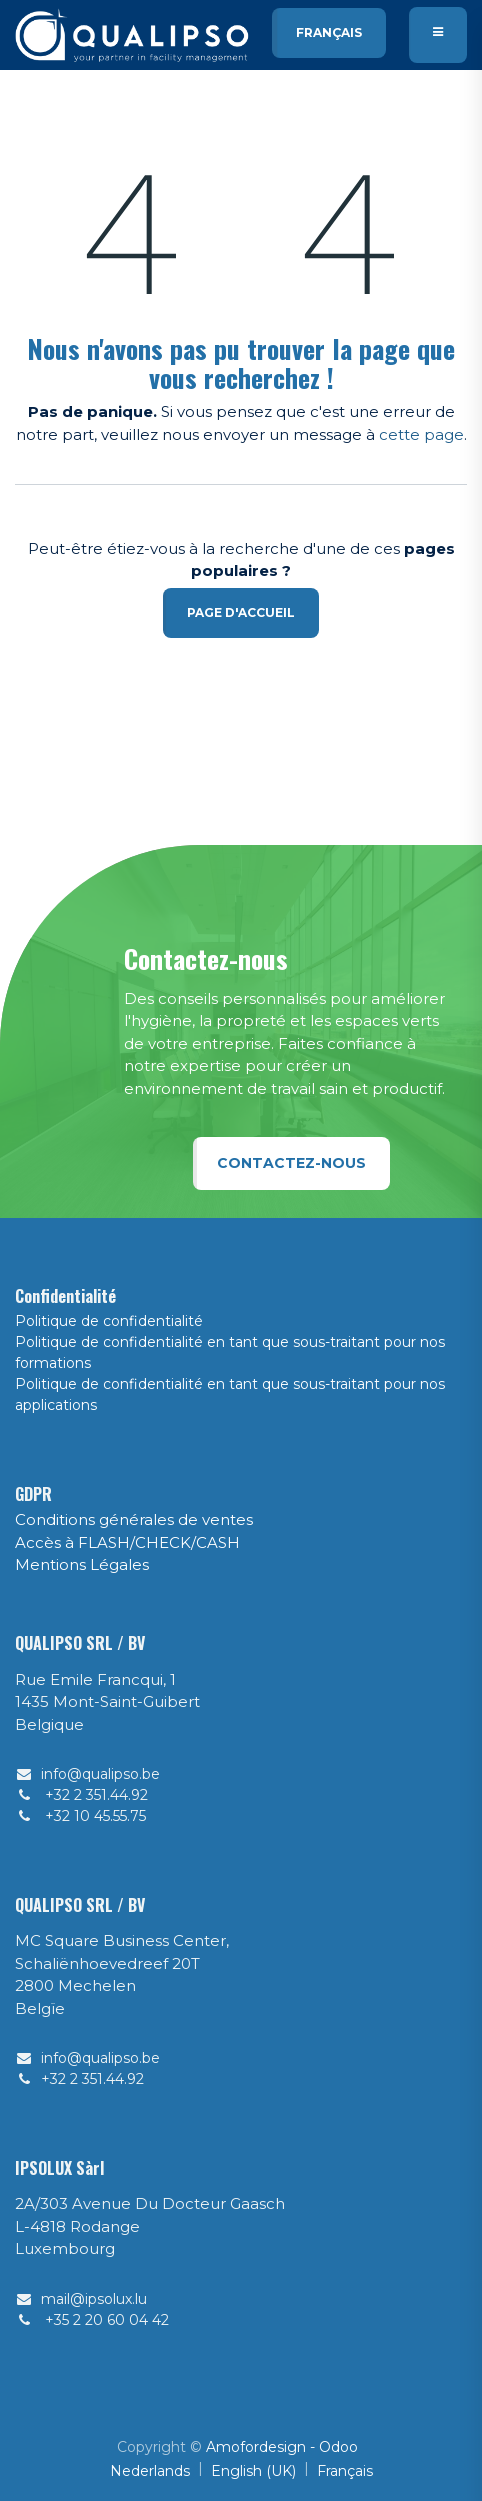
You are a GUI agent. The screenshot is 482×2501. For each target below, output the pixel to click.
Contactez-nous (291, 1163)
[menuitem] (150, 2471)
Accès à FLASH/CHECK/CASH (127, 1542)
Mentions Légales (82, 1564)
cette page (421, 434)
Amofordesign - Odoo (282, 2447)
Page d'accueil (241, 612)
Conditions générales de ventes (134, 1519)
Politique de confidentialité (109, 1321)
